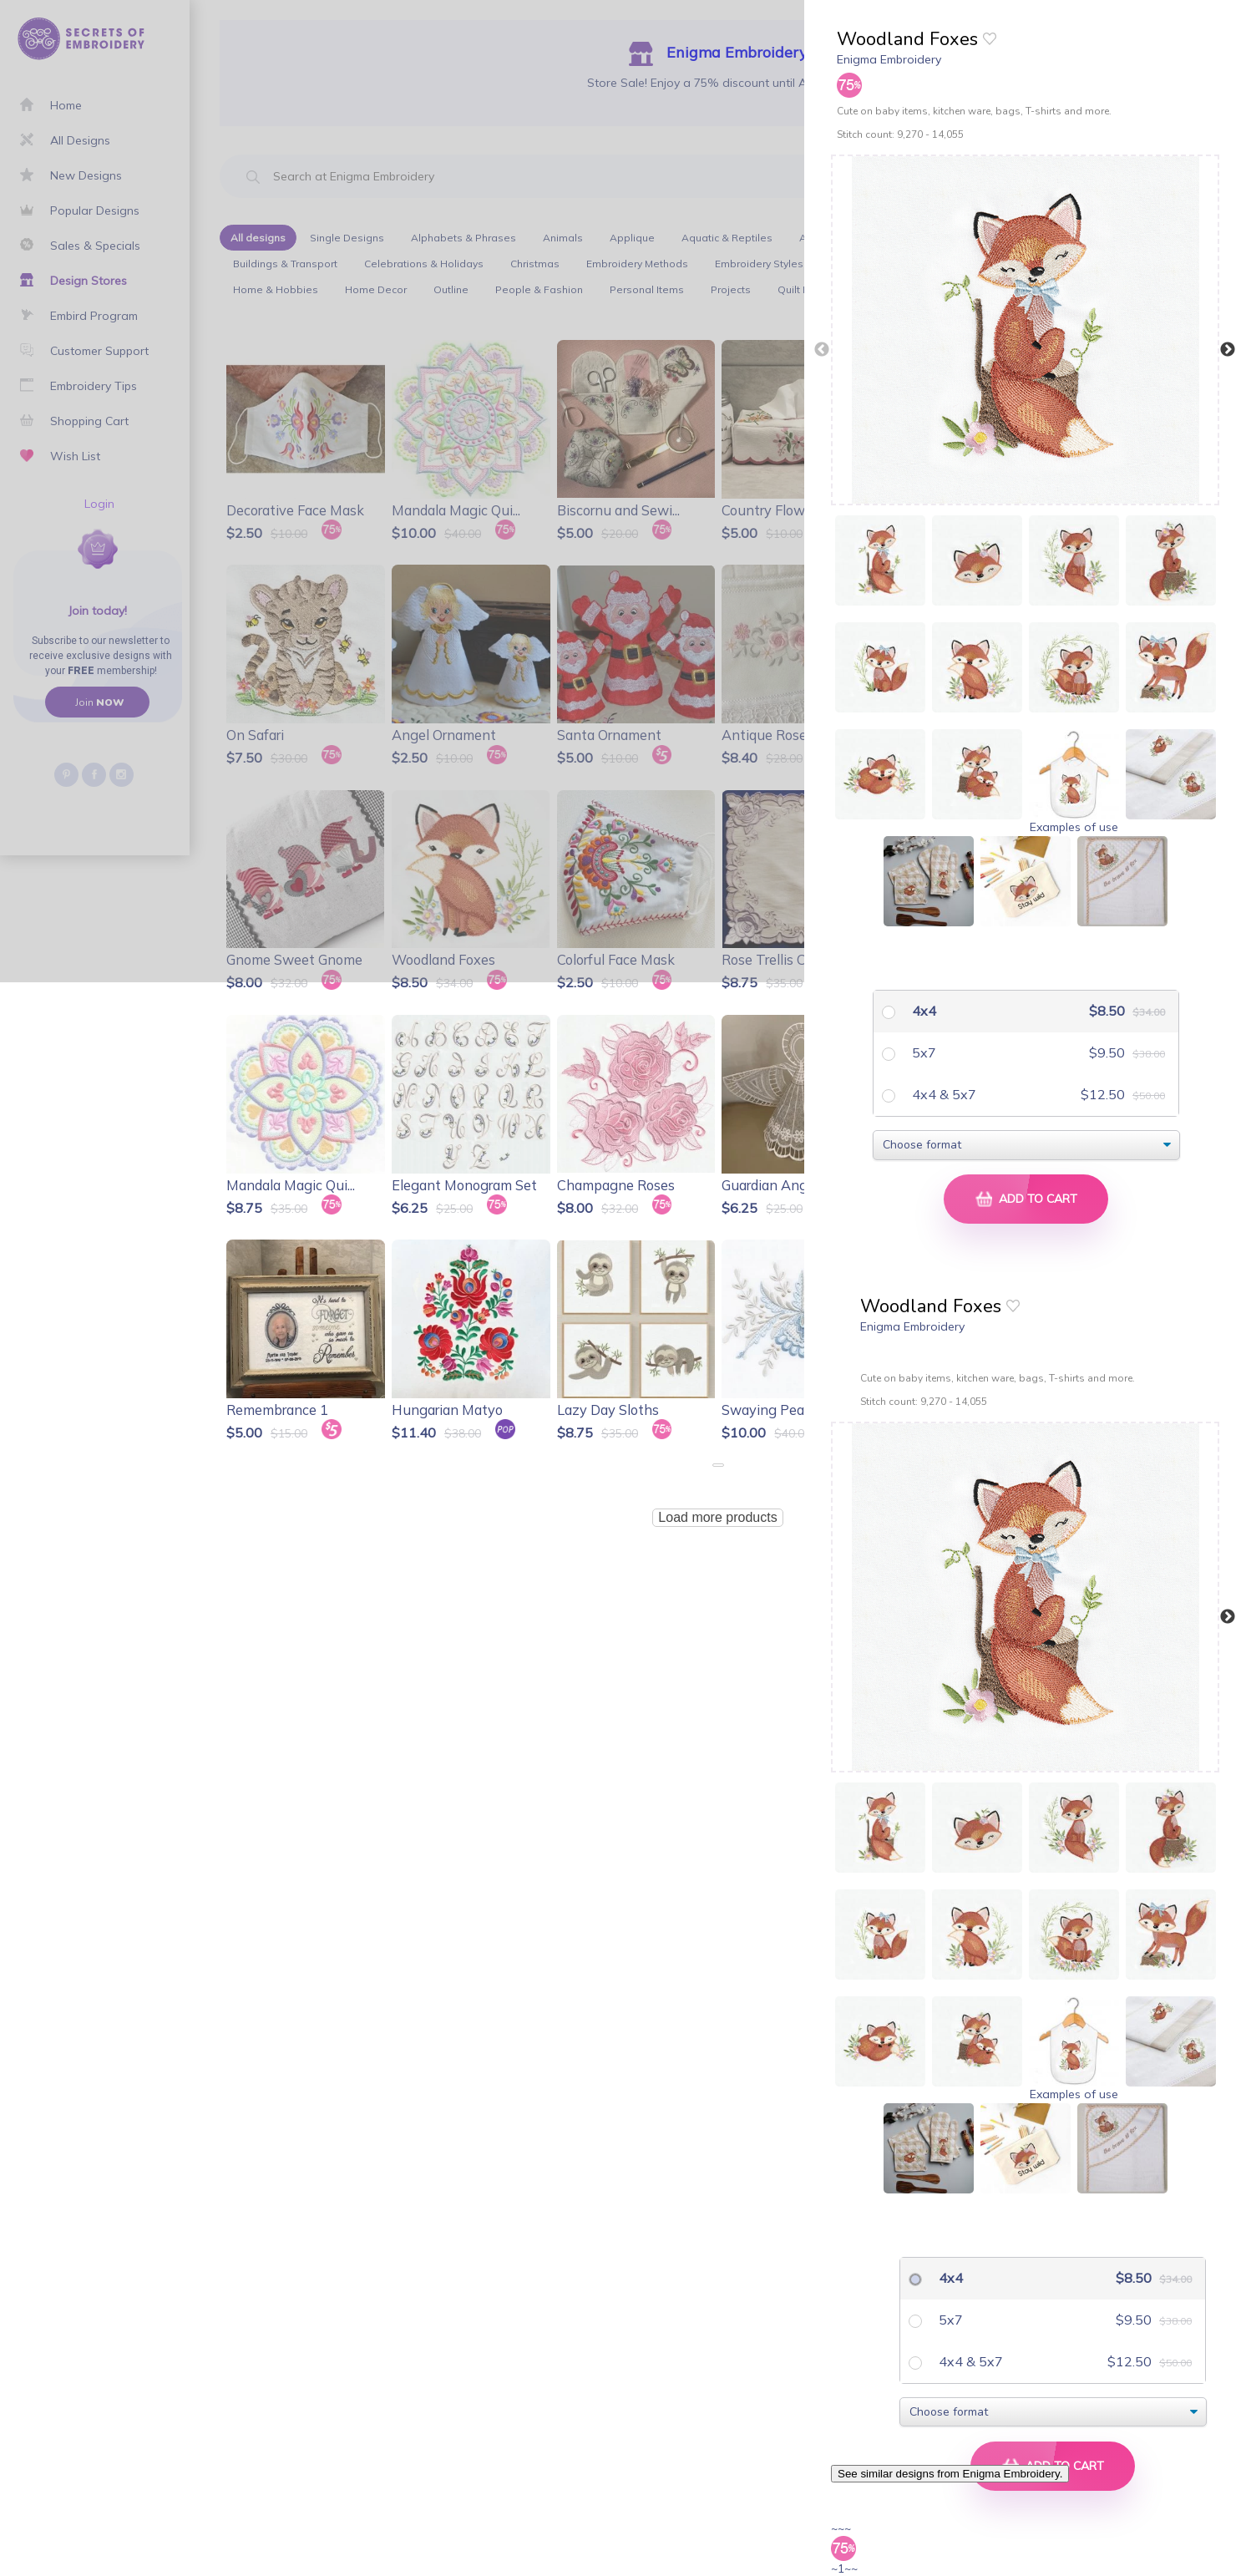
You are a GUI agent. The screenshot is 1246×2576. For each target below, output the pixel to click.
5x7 (922, 1052)
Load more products (717, 1517)
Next (1227, 350)
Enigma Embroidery (889, 59)
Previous (821, 350)
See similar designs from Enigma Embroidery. (950, 2473)
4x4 (922, 1010)
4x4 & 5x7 (942, 1094)
